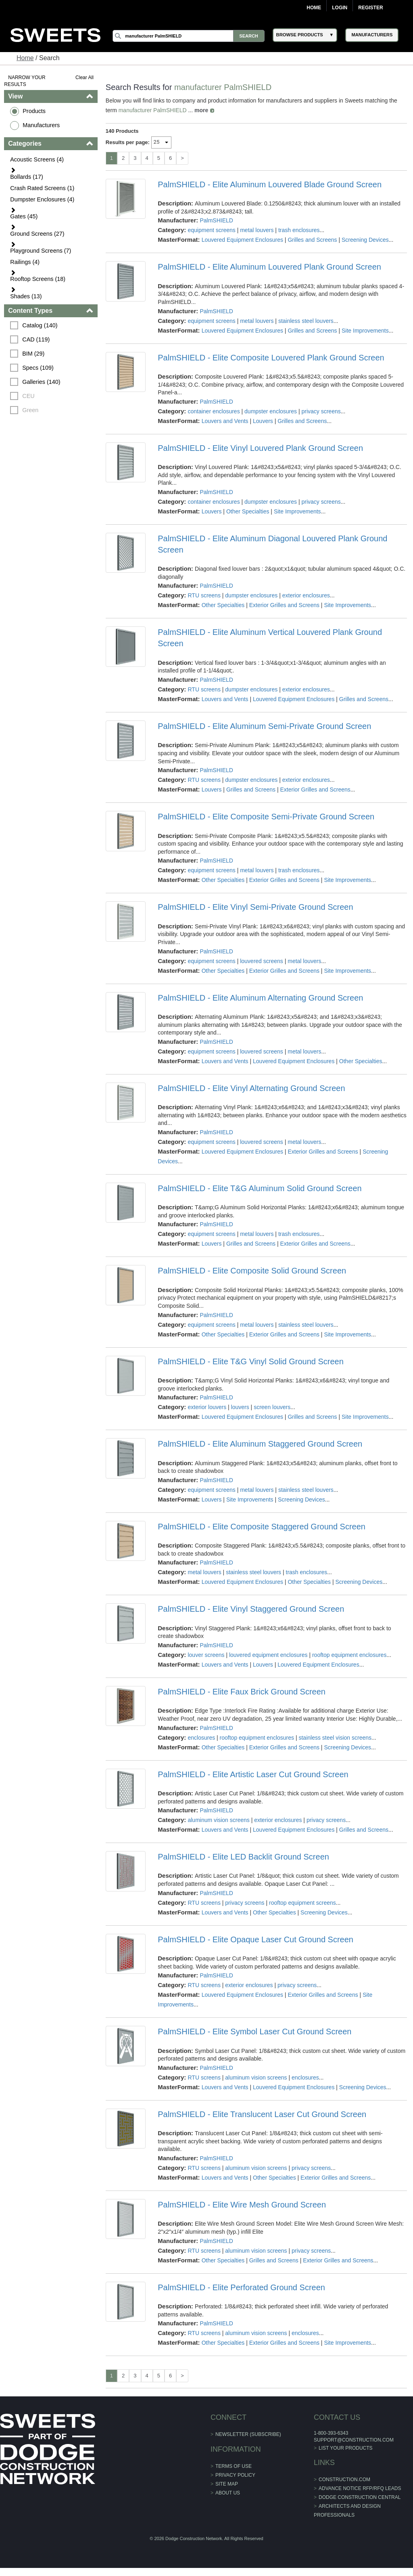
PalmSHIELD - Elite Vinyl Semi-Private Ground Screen (255, 907)
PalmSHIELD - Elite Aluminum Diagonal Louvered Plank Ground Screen (272, 544)
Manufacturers (41, 125)
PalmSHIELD (216, 220)
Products (34, 111)
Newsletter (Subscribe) (248, 2434)
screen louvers (272, 1407)
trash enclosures (299, 230)
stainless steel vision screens (334, 1737)
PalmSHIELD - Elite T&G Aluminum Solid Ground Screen (259, 1188)
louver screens (206, 1655)
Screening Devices (365, 240)
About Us (227, 2493)
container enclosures (214, 411)
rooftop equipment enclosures (349, 1655)
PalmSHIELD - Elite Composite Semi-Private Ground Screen (266, 816)
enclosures (201, 1737)
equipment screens (211, 230)
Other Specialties (247, 511)
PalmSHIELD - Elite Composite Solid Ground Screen (252, 1270)
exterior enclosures (306, 595)
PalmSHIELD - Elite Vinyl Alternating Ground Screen (251, 1088)
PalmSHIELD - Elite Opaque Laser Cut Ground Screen (255, 1939)
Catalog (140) (39, 325)
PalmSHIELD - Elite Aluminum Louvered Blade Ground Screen (270, 184)
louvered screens (261, 961)
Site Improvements (365, 330)
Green (30, 410)
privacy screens (320, 411)
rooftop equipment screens (302, 1903)
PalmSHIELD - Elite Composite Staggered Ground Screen (261, 1526)
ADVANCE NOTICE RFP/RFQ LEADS (360, 2488)
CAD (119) (36, 339)
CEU (28, 396)
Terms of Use (233, 2466)
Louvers (263, 421)
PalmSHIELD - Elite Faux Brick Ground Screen (241, 1691)
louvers (240, 1407)
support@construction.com (354, 2440)
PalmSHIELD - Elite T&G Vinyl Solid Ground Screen (251, 1361)
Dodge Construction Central (359, 2497)
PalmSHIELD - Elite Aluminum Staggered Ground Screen (260, 1443)
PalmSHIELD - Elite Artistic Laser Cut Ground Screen (253, 1774)
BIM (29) (33, 353)
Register (370, 7)
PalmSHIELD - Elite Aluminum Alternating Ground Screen (260, 997)
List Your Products (346, 2448)
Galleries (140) (41, 382)
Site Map (226, 2484)
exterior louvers (207, 1407)
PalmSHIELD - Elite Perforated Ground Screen (241, 2287)
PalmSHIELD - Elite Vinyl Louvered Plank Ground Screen (260, 448)
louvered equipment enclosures (268, 1655)
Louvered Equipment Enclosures (242, 240)
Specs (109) (38, 367)
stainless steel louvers (306, 321)
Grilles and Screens (312, 240)
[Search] (188, 36)
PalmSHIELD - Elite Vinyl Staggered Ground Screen (251, 1608)
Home (314, 7)
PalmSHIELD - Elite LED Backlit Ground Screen (243, 1856)
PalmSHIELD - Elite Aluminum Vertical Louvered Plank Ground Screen (270, 638)
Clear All (84, 77)
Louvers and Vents (225, 421)
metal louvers (256, 230)
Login (339, 7)
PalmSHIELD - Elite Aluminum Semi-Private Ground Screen (264, 726)
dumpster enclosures (270, 411)
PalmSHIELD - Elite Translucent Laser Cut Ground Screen (262, 2114)
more (201, 110)
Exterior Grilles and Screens (284, 605)
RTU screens (204, 595)
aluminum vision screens (218, 1820)
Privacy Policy (235, 2475)
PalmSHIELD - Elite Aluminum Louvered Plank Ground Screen (269, 266)
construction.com (344, 2479)
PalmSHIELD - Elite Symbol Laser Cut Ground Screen (254, 2031)
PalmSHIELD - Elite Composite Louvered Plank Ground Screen (271, 357)
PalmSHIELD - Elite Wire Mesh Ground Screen (242, 2204)
